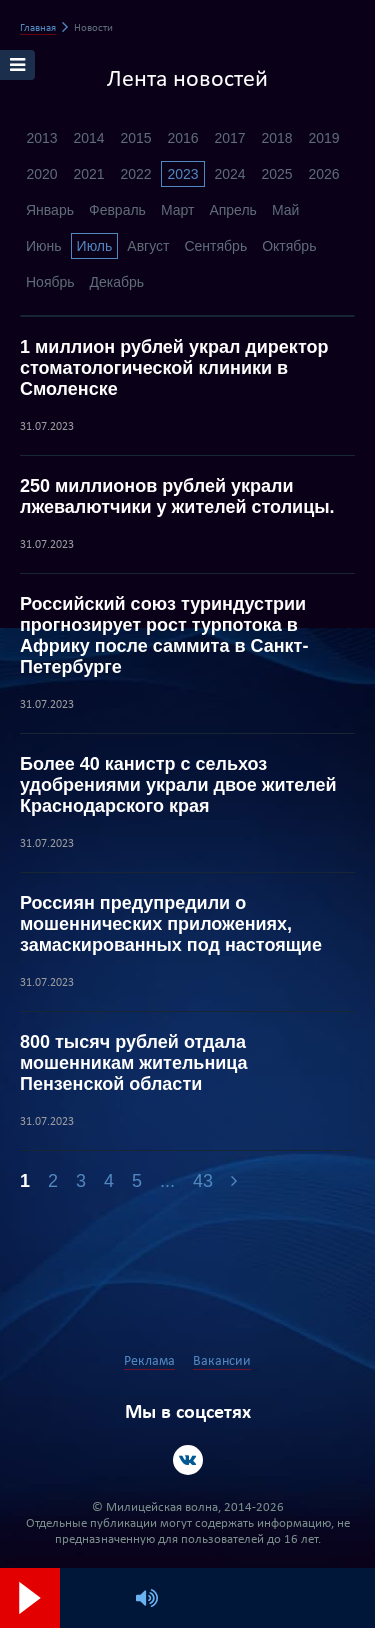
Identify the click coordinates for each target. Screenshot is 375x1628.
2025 (276, 174)
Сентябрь (215, 246)
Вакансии (222, 1361)
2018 (276, 138)
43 (203, 1181)
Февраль (117, 210)
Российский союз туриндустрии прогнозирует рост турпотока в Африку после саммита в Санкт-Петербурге (164, 635)
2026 (323, 174)
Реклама (149, 1361)
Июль (95, 246)
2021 (88, 174)
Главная (38, 28)
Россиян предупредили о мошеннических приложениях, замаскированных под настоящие (171, 924)
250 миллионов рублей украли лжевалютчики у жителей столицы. (177, 496)
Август (148, 246)
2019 (323, 138)
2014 (88, 138)
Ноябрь (50, 282)
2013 (41, 138)
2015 (135, 138)
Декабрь (117, 282)
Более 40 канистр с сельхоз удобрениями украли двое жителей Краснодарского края (178, 785)
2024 (229, 174)
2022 (135, 174)
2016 (182, 138)
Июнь (44, 246)
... (167, 1181)
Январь (50, 210)
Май (285, 210)
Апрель (233, 210)
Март (178, 210)
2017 (229, 138)
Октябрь (289, 246)
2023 (182, 174)
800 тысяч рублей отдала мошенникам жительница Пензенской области (134, 1063)
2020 (41, 174)
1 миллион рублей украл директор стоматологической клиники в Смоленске (174, 368)
